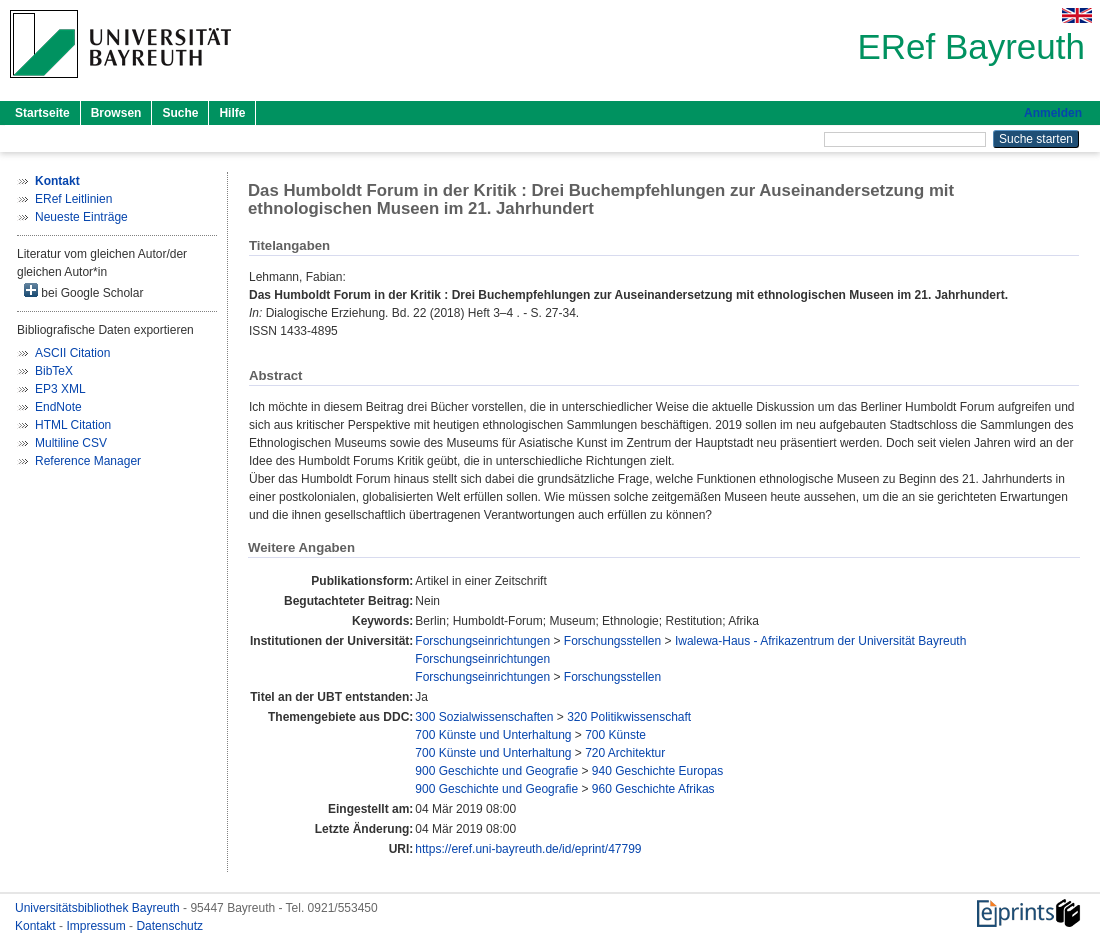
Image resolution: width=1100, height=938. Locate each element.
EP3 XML (60, 389)
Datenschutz (169, 926)
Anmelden (1053, 113)
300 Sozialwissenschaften (484, 717)
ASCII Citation (72, 353)
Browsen (116, 113)
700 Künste (615, 735)
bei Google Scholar (83, 291)
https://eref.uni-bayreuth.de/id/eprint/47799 (528, 849)
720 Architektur (625, 753)
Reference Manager (88, 461)
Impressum (97, 926)
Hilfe (232, 113)
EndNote (58, 407)
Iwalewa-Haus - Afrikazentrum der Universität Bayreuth (820, 641)
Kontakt (37, 926)
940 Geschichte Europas (657, 771)
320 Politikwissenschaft (629, 717)
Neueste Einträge (81, 217)
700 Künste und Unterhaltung (493, 735)
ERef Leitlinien (73, 199)
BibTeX (54, 371)
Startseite (42, 113)
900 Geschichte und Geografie (496, 771)
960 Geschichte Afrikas (653, 789)
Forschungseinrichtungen (482, 641)
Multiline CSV (71, 443)
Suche (180, 113)
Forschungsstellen (612, 641)
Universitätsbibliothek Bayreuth (99, 908)
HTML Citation (73, 425)
